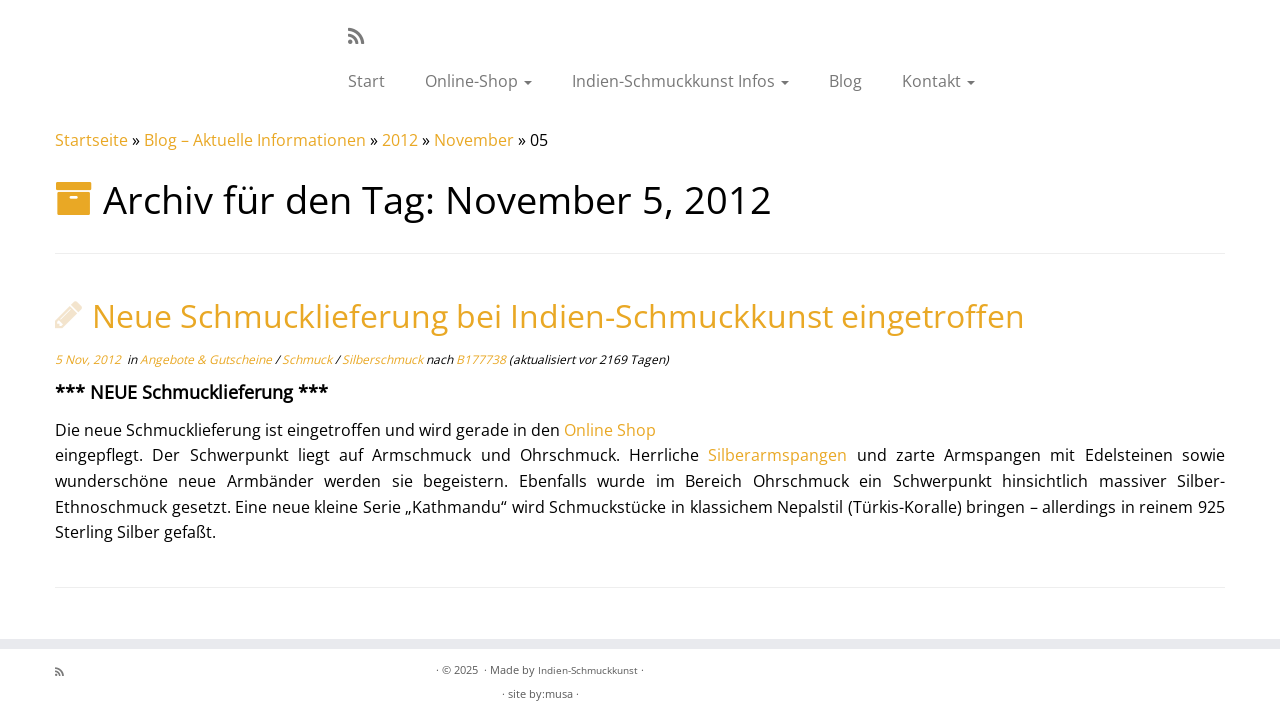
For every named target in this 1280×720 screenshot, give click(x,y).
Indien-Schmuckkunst (588, 670)
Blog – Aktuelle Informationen (255, 140)
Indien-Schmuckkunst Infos (680, 81)
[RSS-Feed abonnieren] (362, 36)
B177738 (481, 359)
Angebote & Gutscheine (207, 359)
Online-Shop (478, 81)
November (474, 140)
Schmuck (308, 359)
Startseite (91, 140)
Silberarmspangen (777, 455)
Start (366, 81)
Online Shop (610, 430)
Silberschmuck (384, 359)
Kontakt (938, 81)
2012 (400, 140)
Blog (845, 81)
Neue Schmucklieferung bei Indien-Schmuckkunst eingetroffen (558, 315)
